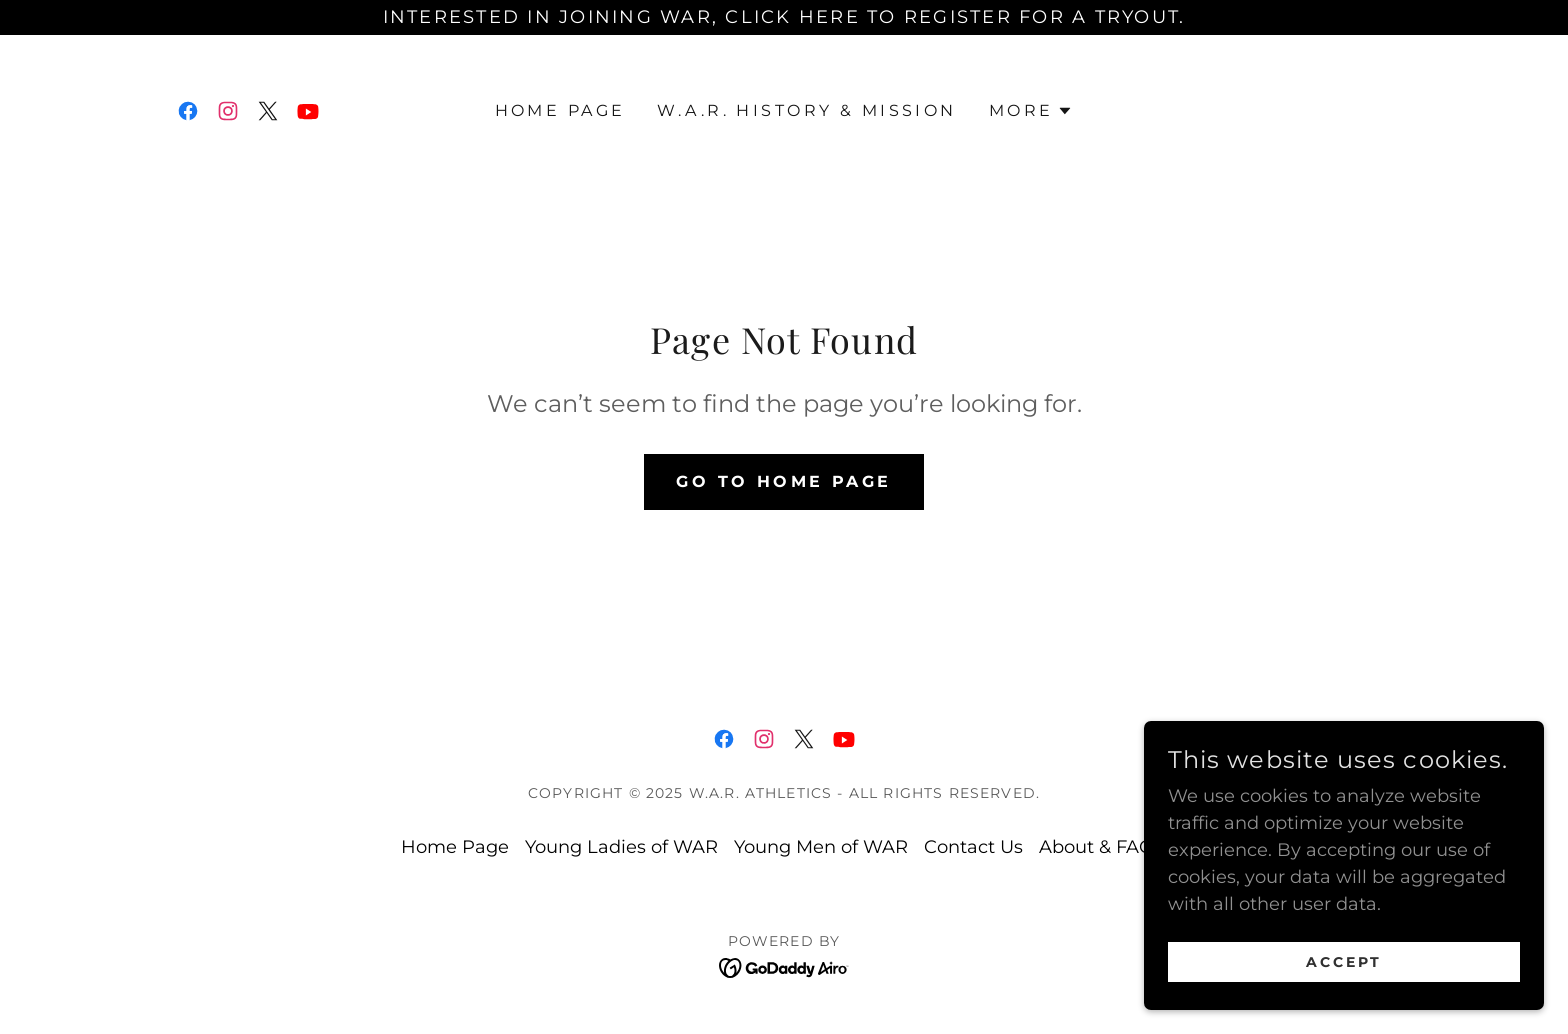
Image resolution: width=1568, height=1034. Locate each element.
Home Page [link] (560, 110)
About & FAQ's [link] (1103, 847)
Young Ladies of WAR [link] (621, 847)
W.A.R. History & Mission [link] (806, 110)
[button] (1031, 111)
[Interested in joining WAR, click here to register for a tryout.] (784, 17)
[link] (188, 111)
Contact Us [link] (973, 847)
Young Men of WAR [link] (821, 847)
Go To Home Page (783, 481)
